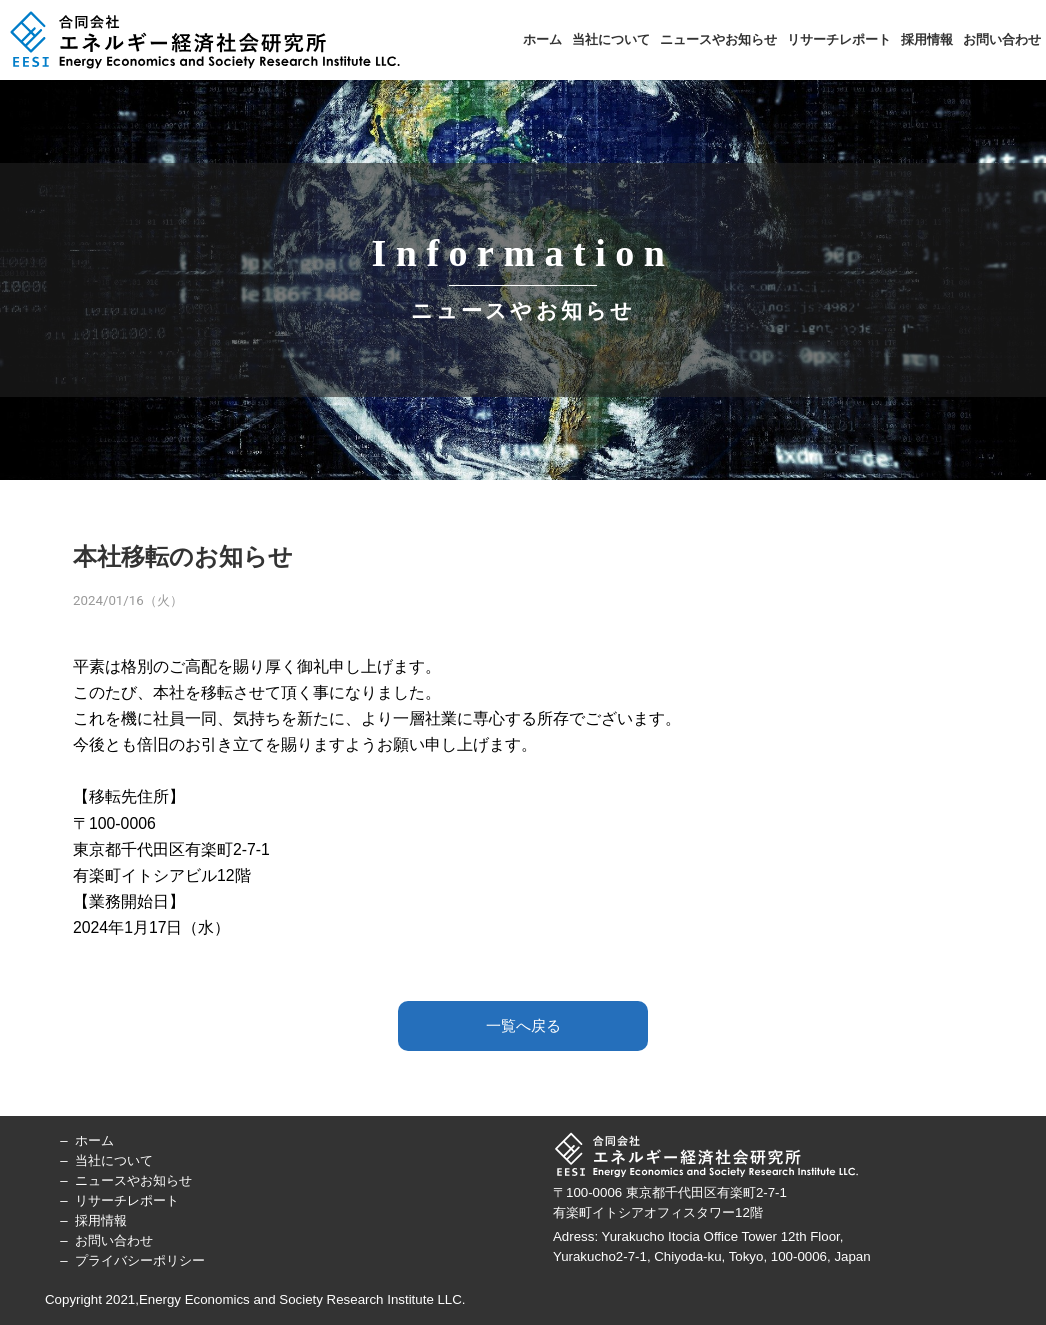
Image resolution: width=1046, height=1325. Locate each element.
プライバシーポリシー (140, 1260)
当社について (611, 39)
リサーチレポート (839, 39)
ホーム (542, 39)
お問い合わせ (1002, 39)
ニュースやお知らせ (718, 39)
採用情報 (927, 39)
